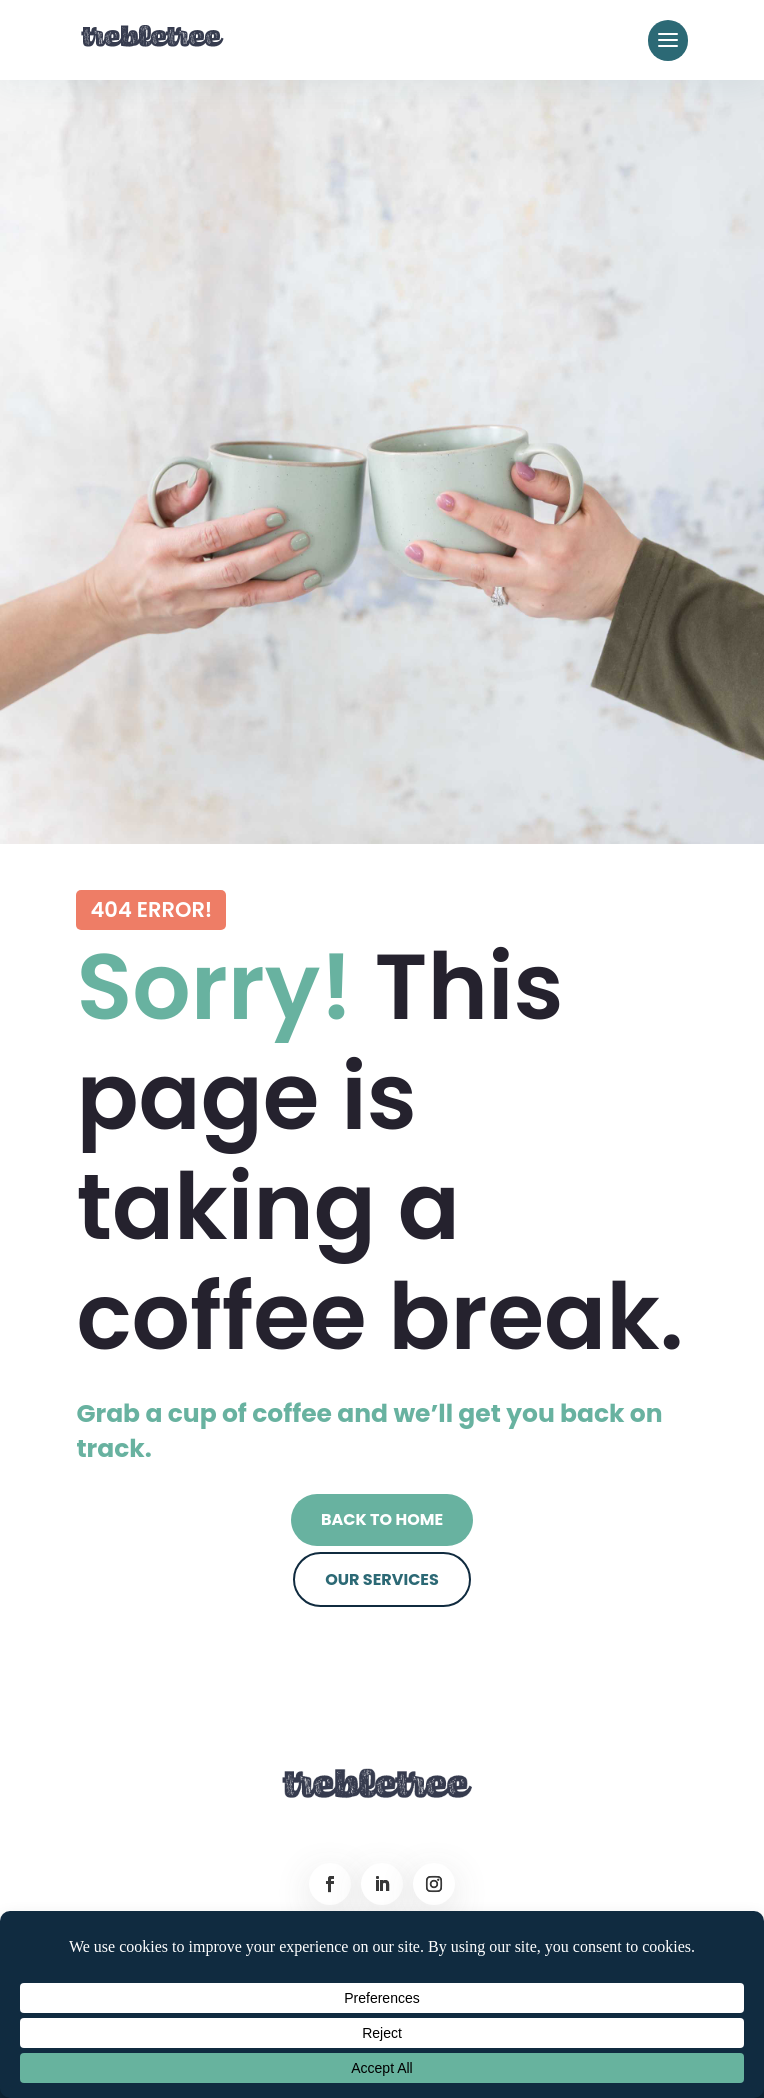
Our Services (382, 1579)
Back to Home (382, 1519)
